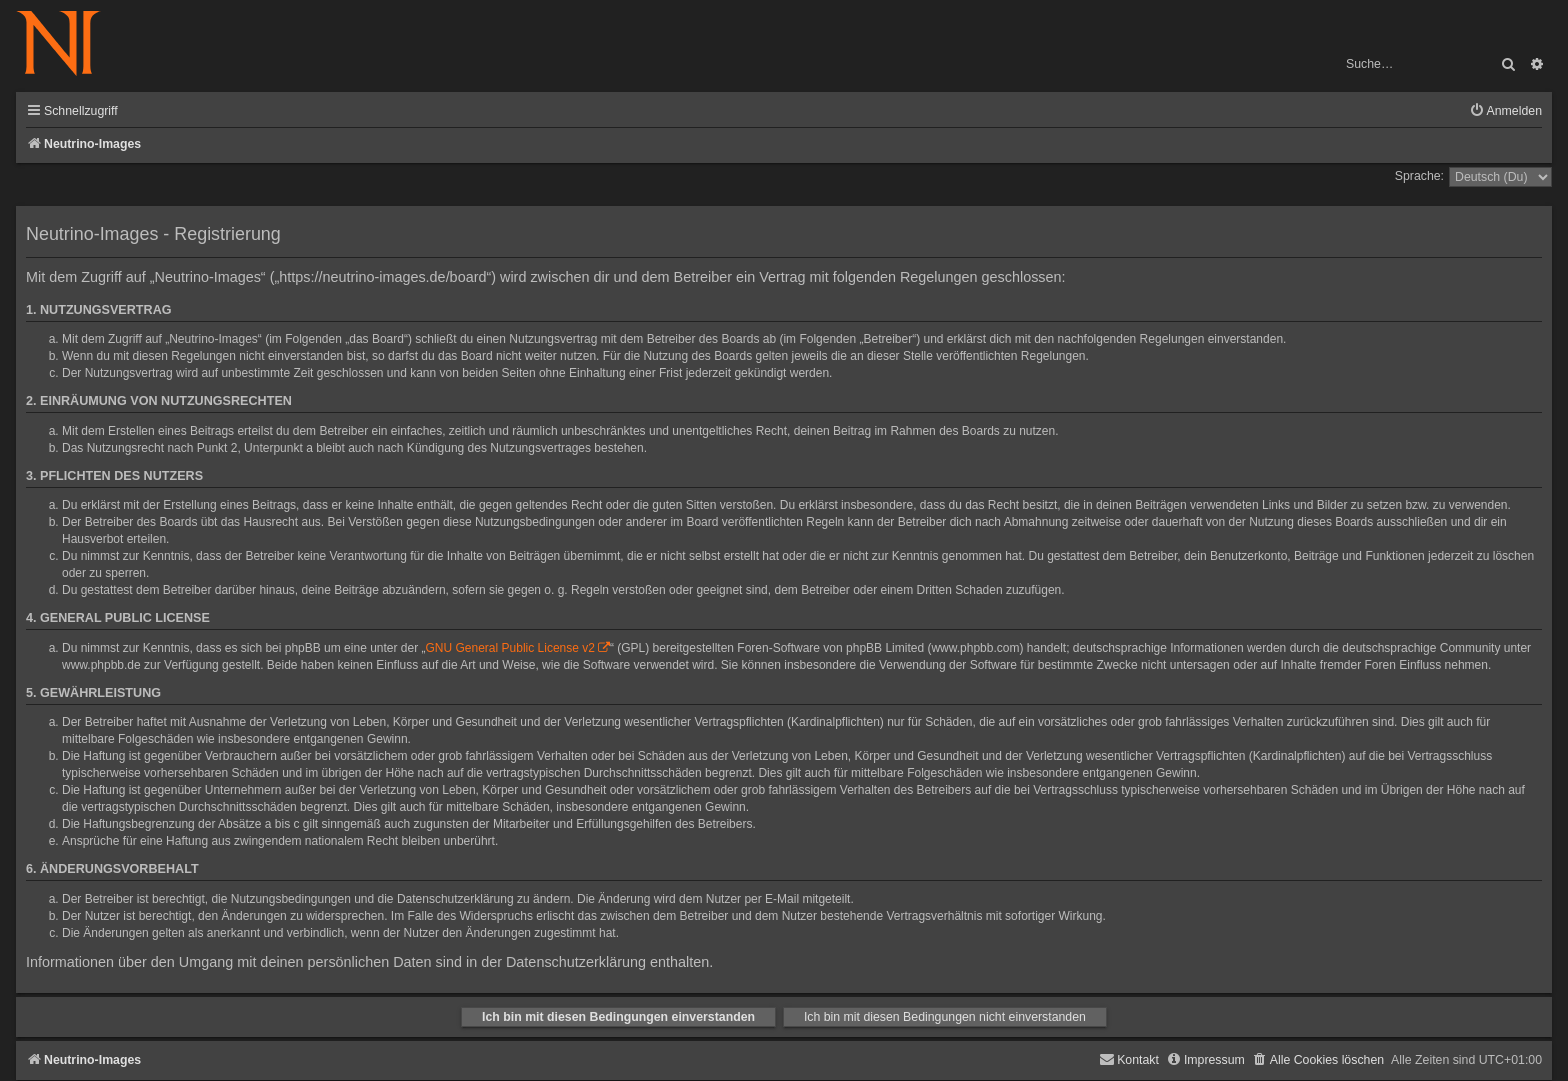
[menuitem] (1505, 111)
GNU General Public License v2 (510, 648)
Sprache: (1419, 176)
